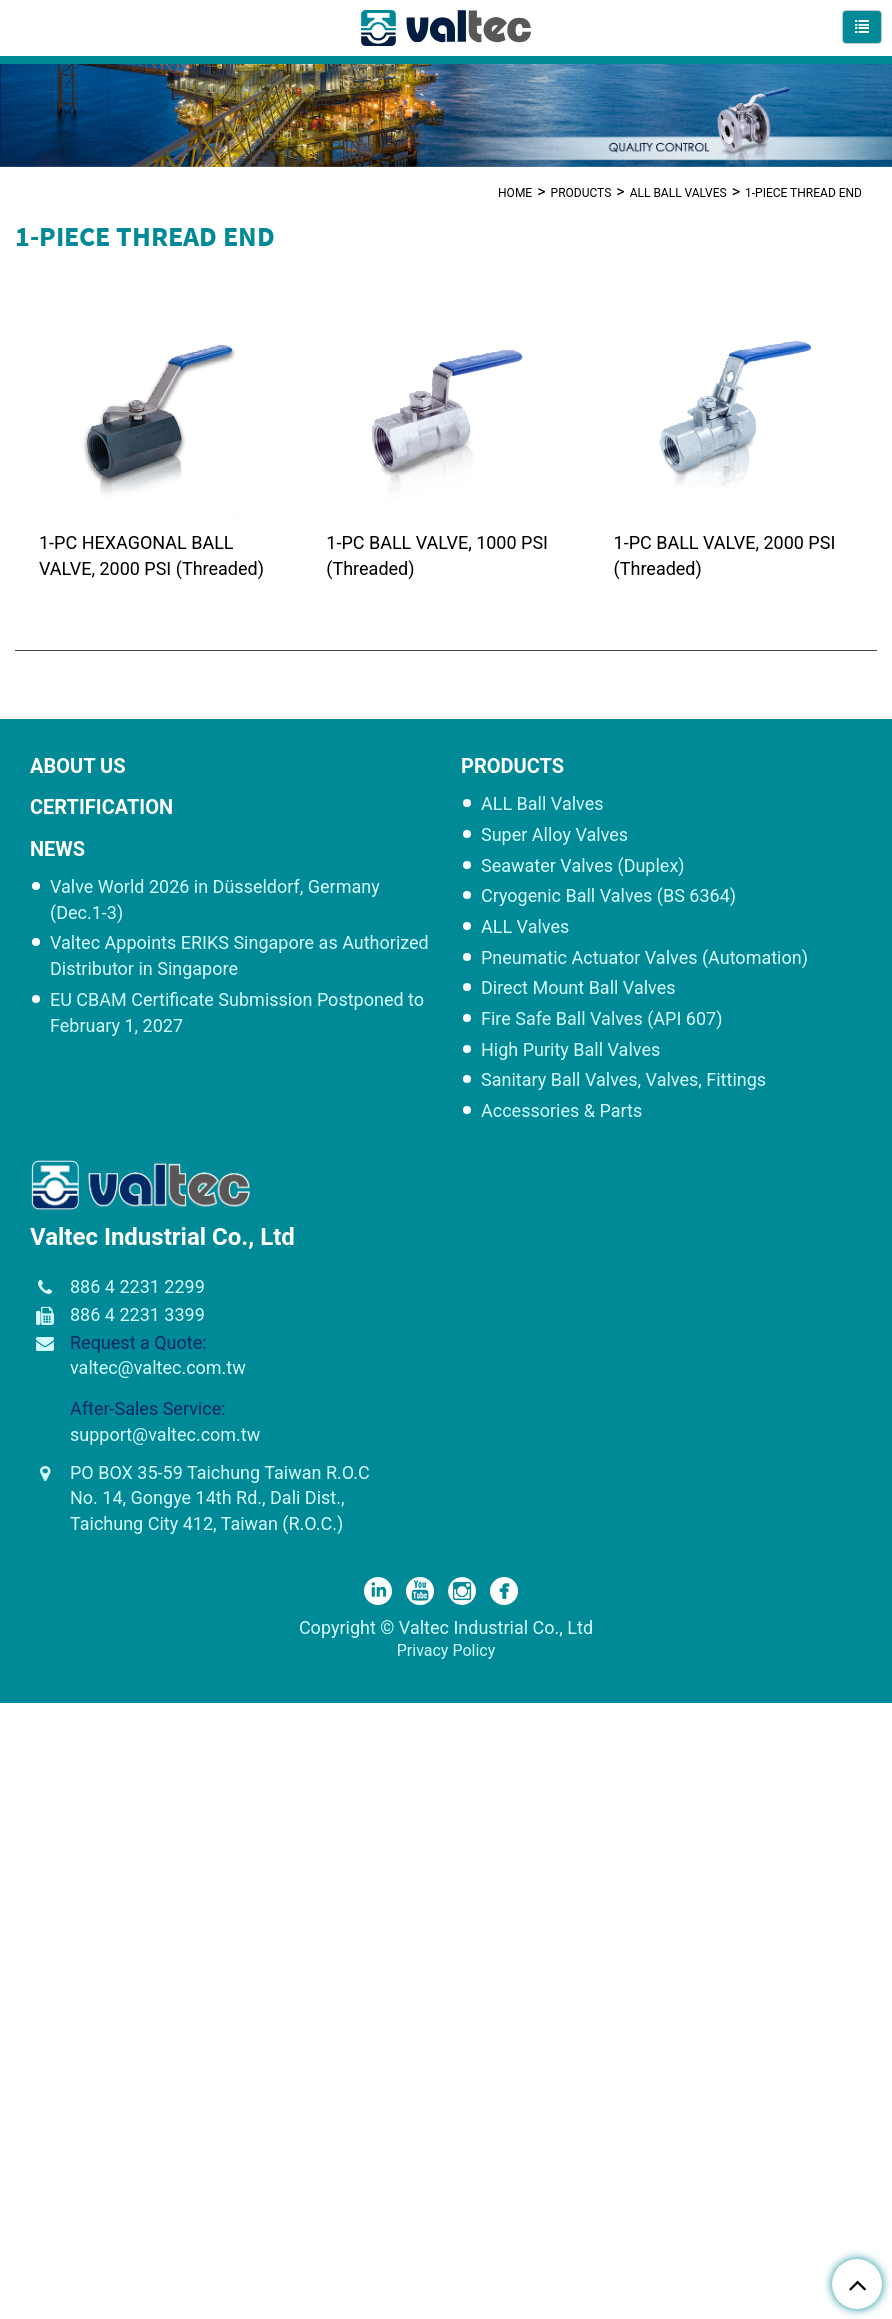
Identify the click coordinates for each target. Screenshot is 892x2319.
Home (515, 192)
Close (20, 1715)
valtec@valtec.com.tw (158, 1369)
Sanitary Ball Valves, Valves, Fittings (623, 1082)
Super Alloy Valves (554, 836)
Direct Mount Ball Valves (578, 989)
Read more (45, 1944)
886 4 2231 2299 (137, 1288)
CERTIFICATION (101, 809)
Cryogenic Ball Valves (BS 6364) (608, 897)
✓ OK (574, 2306)
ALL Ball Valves (678, 192)
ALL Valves (525, 928)
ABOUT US (78, 768)
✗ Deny (26, 1784)
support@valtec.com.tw (165, 1436)
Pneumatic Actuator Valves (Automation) (644, 959)
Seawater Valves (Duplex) (583, 867)
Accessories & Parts (561, 1112)
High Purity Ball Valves (570, 1051)
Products (581, 192)
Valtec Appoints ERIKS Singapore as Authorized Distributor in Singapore (239, 957)
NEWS (57, 851)
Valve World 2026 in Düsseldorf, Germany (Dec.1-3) (215, 901)
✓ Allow (28, 1761)
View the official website (180, 1944)
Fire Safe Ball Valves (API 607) (601, 1020)
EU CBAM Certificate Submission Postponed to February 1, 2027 (237, 1014)
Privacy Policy (446, 1652)
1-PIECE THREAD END (803, 192)
